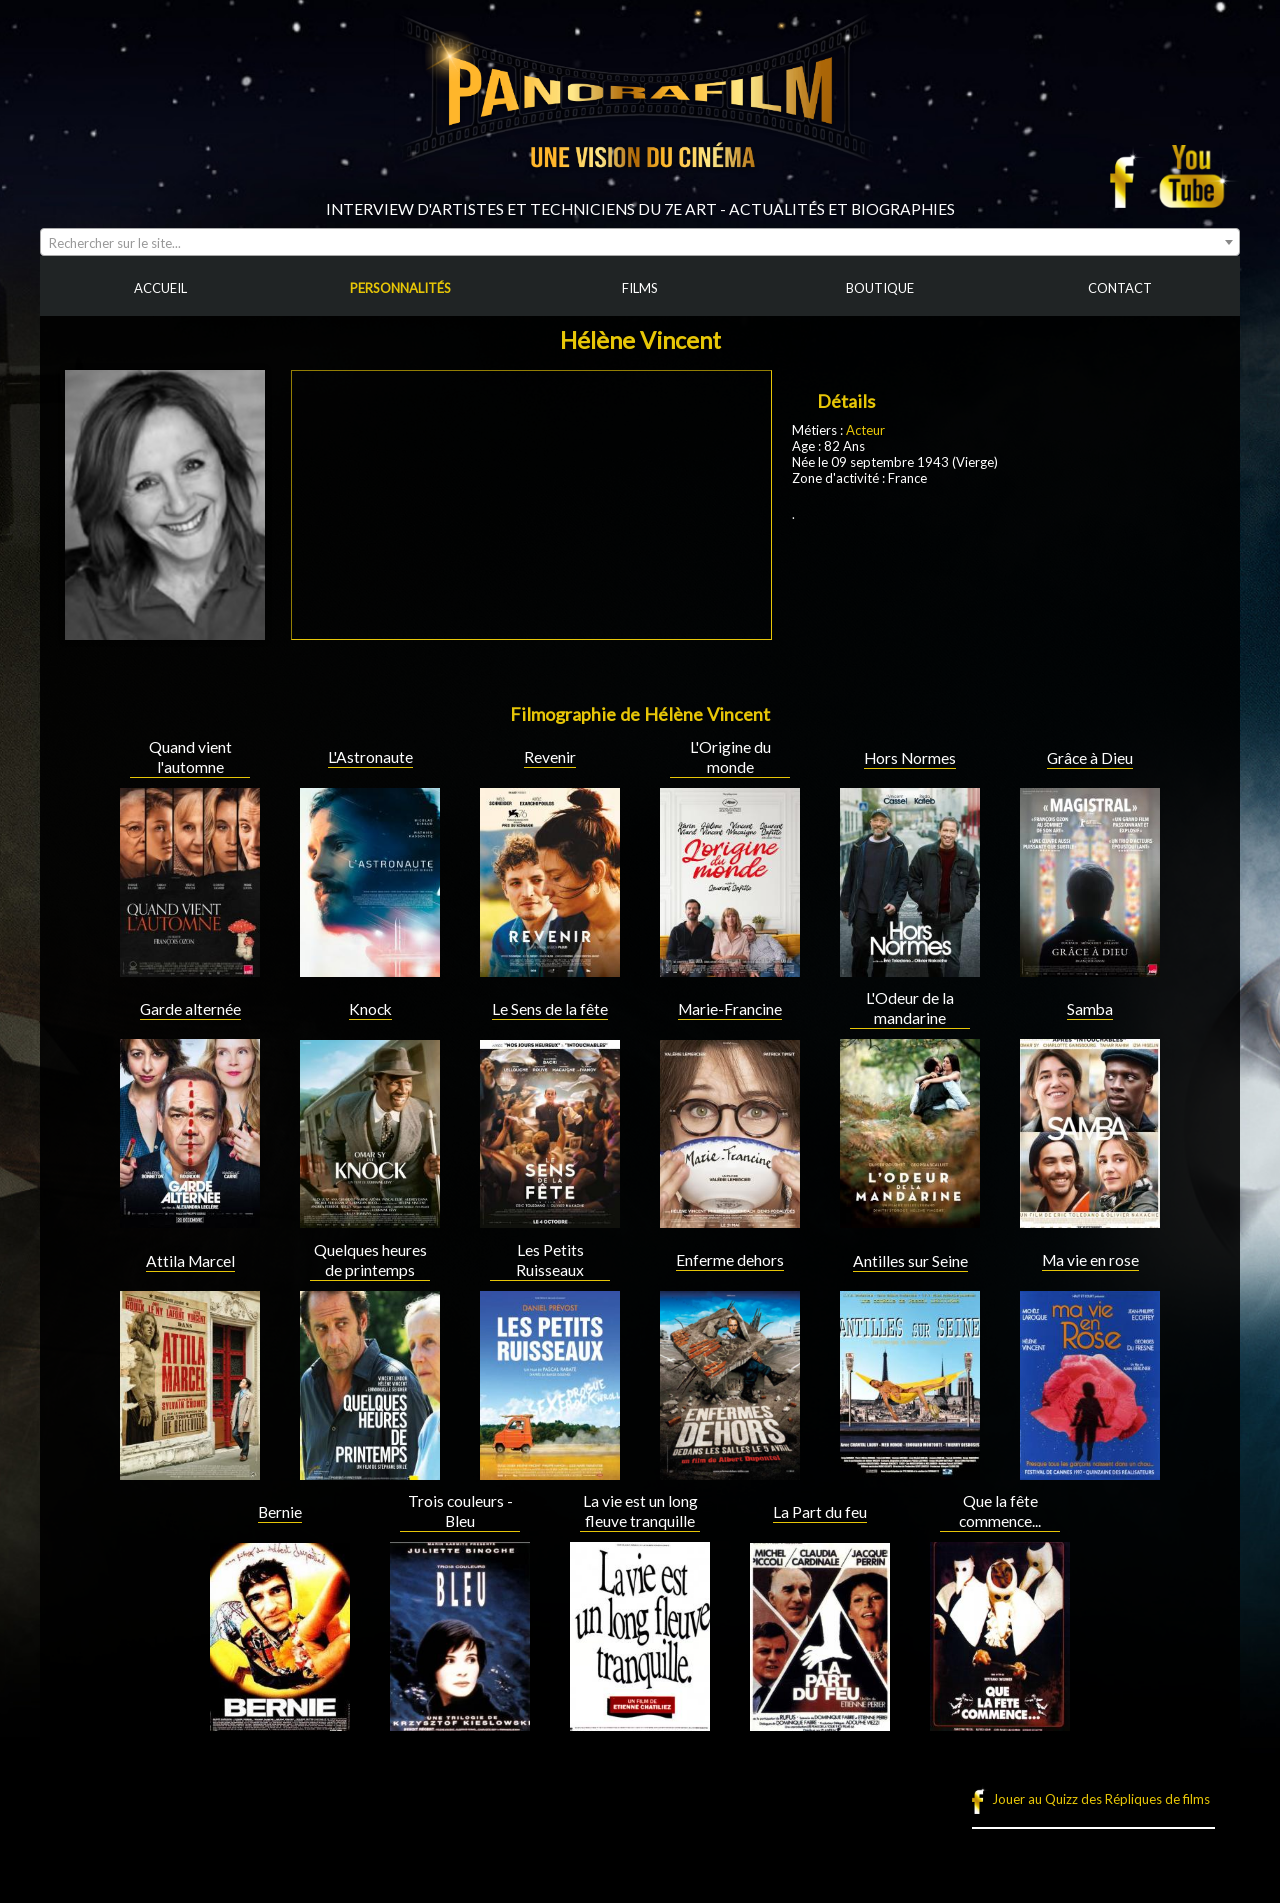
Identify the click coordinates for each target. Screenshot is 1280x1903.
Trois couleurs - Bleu (460, 1511)
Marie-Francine (730, 1009)
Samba (1090, 1009)
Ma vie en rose (1090, 1260)
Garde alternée (190, 1009)
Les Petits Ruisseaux (550, 1260)
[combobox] (640, 242)
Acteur (865, 430)
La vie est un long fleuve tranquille (640, 1511)
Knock (370, 1009)
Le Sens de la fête (550, 1009)
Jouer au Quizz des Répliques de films (1101, 1799)
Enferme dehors (730, 1260)
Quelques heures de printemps (370, 1260)
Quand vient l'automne (190, 757)
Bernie (280, 1512)
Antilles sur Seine (910, 1261)
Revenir (550, 757)
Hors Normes (910, 758)
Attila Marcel (190, 1261)
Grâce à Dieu (1090, 758)
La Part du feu (820, 1512)
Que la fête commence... (1000, 1511)
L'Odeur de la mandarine (910, 1008)
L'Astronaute (370, 757)
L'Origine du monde (730, 757)
